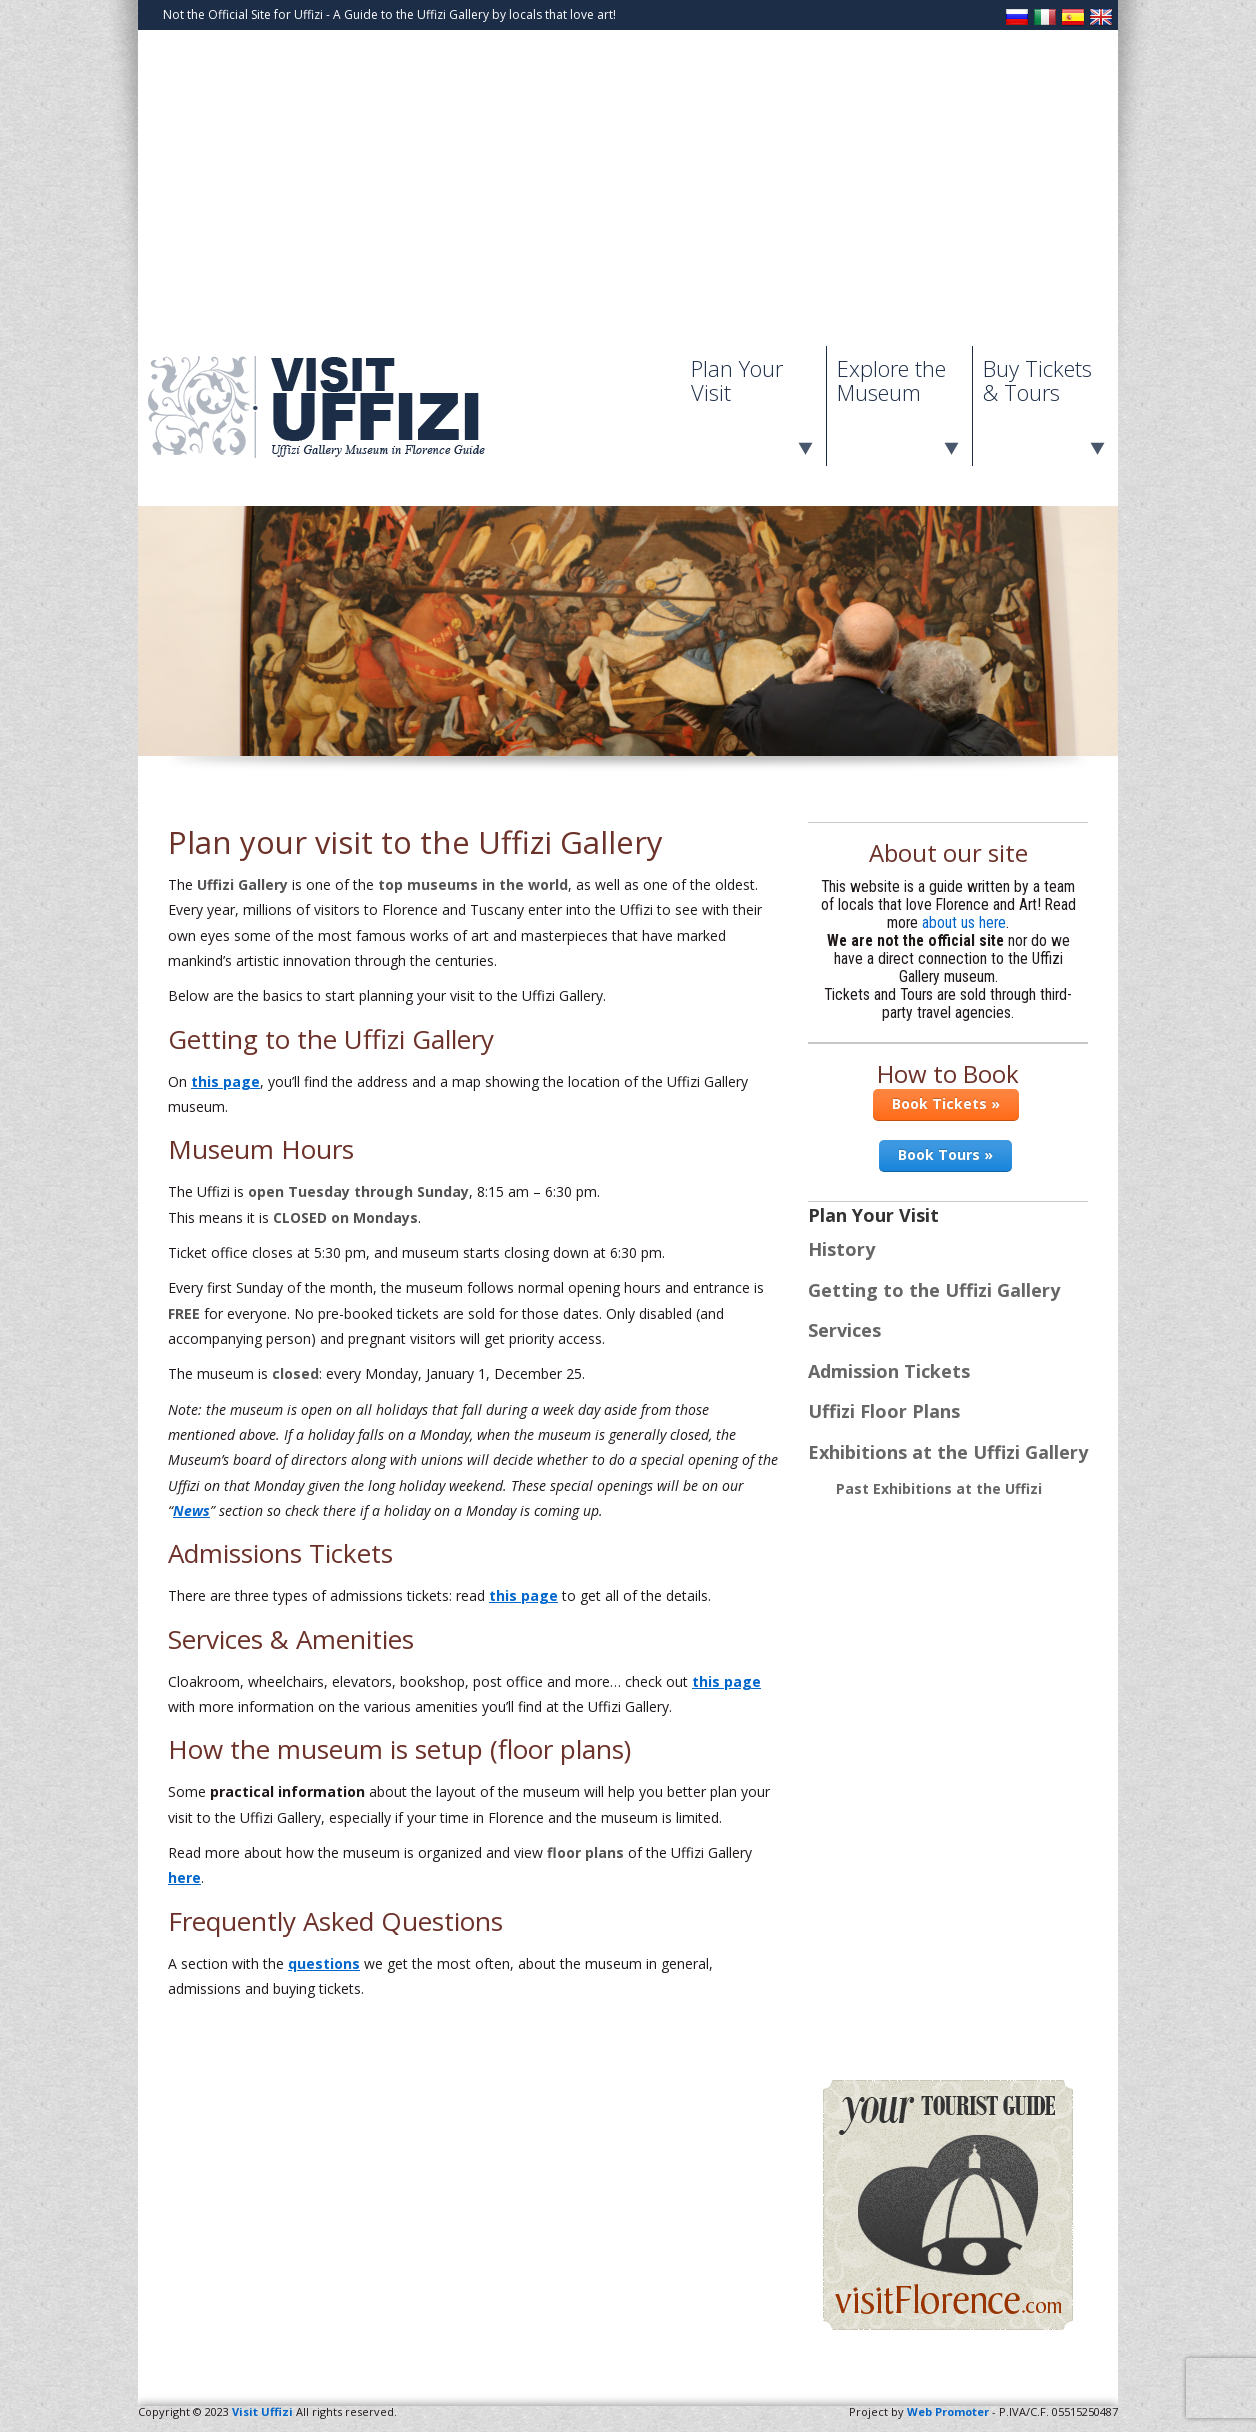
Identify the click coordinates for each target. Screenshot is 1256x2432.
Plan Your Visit (737, 380)
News (191, 1510)
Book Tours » (945, 1154)
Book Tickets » (946, 1103)
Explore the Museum (891, 380)
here (184, 1877)
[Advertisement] (628, 196)
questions (324, 1963)
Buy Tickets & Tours (1037, 380)
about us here (964, 923)
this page (225, 1081)
